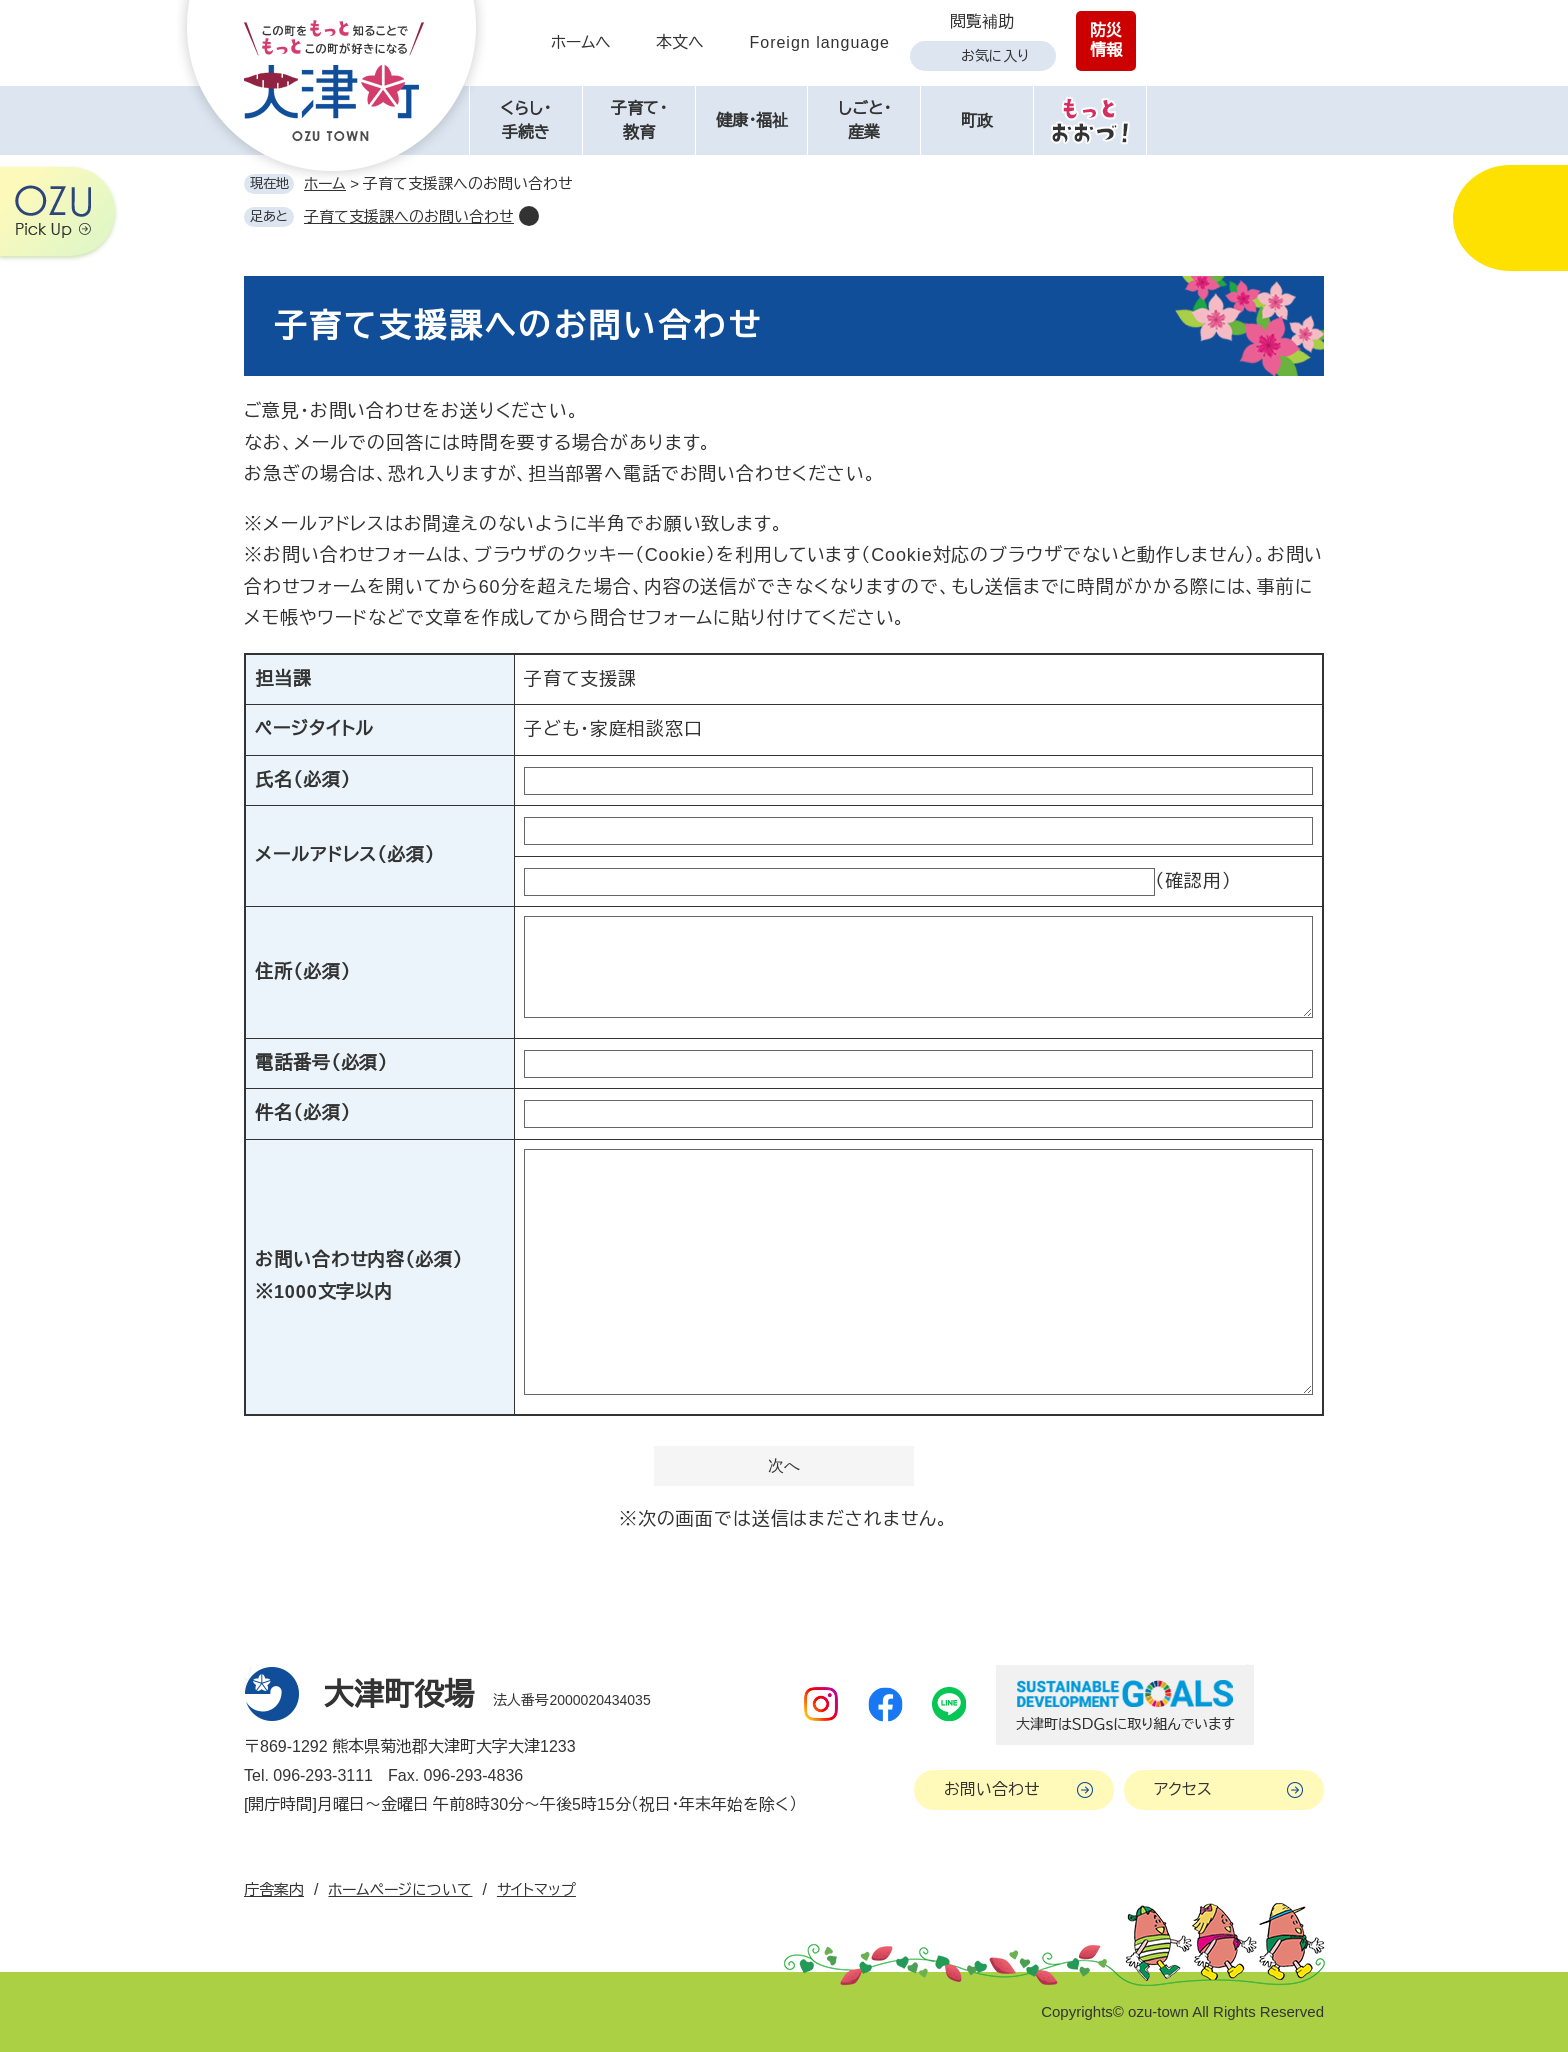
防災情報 (1106, 40)
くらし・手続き (525, 120)
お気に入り (995, 56)
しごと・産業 (864, 120)
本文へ (680, 42)
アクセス (1183, 1789)
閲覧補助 (982, 21)
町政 (977, 120)
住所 (302, 972)
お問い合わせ (992, 1789)
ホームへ (581, 42)
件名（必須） (302, 1113)
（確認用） (1193, 881)
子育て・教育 (639, 120)
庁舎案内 (274, 1889)
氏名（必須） (302, 780)
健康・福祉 (752, 120)
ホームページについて (400, 1889)
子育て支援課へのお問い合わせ (409, 216)
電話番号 (321, 1063)
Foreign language (819, 42)
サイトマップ (536, 1889)
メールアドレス (345, 855)
